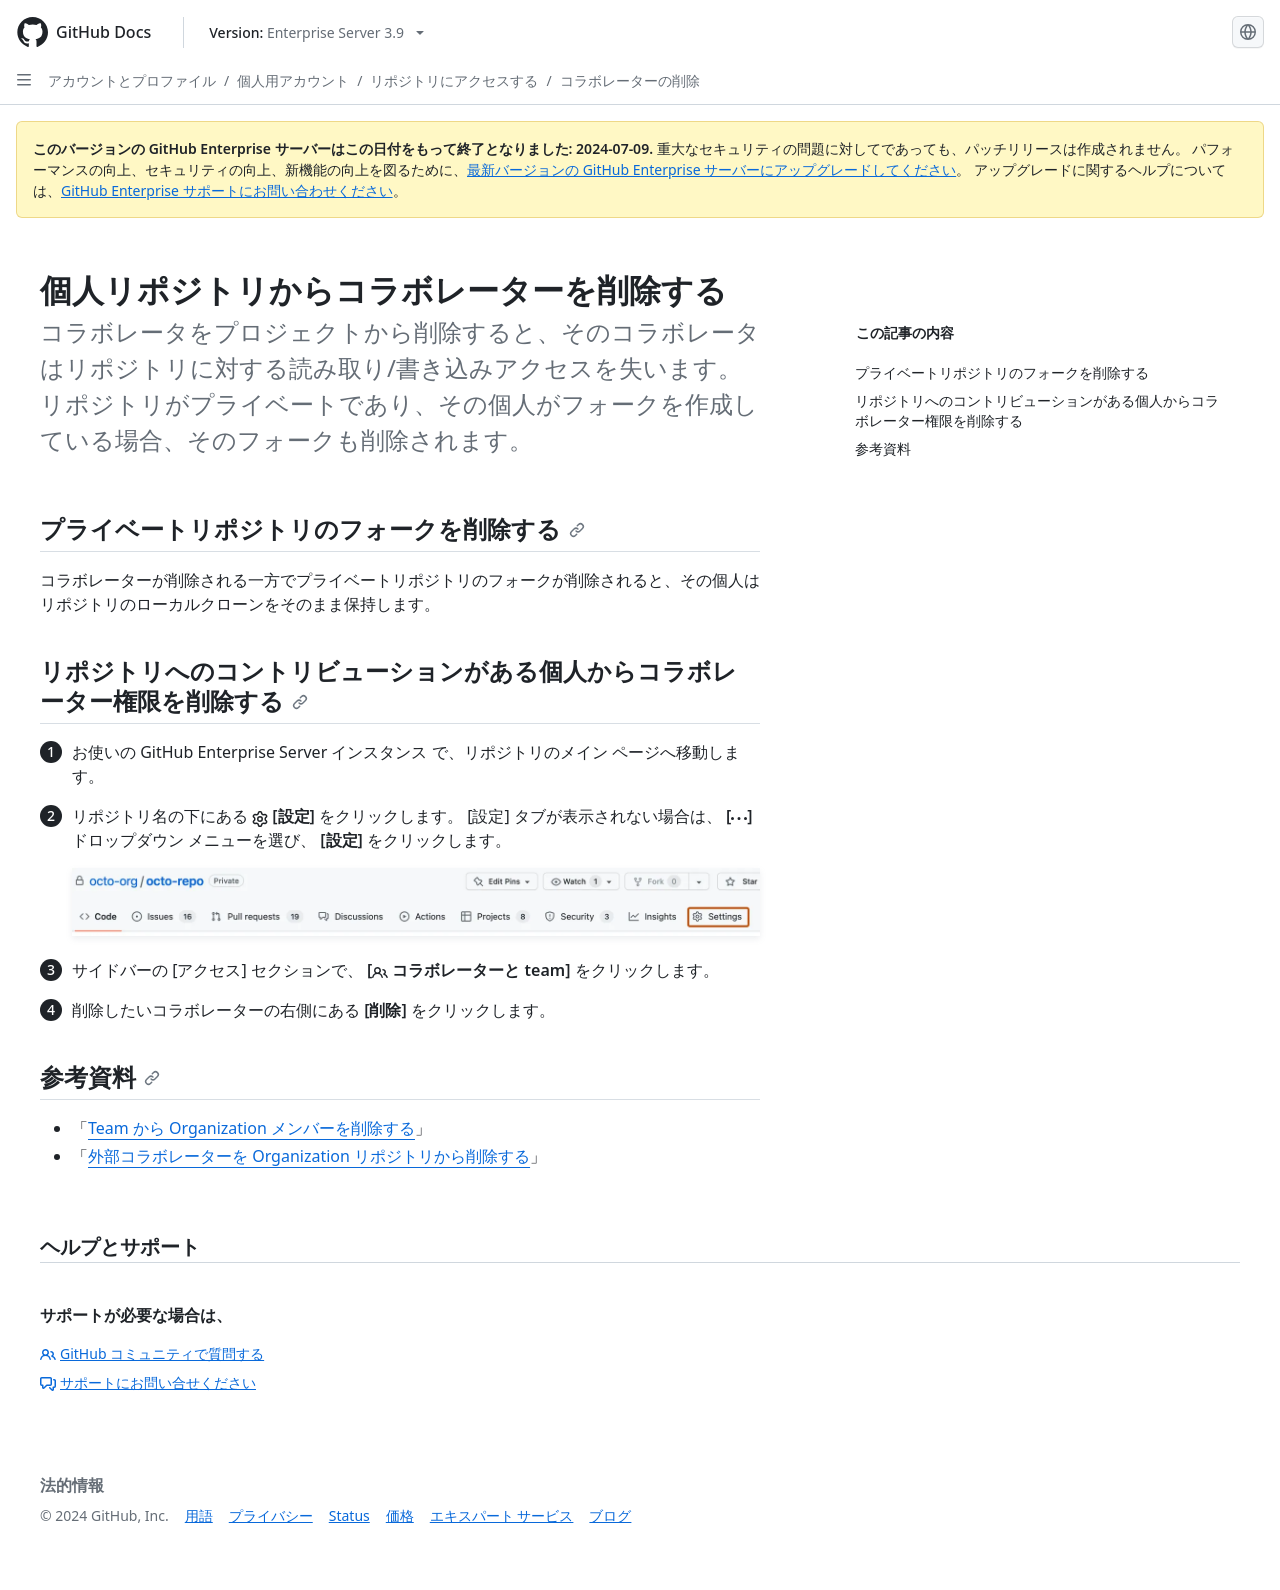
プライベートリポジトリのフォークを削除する (312, 528)
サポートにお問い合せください (148, 1382)
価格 (400, 1515)
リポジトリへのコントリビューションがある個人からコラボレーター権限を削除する (388, 685)
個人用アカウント (293, 80)
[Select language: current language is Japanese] (1248, 32)
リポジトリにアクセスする (454, 80)
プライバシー (271, 1515)
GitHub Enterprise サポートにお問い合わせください (227, 190)
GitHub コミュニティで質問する (152, 1353)
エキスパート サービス (502, 1515)
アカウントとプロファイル (132, 80)
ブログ (610, 1515)
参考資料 (100, 1076)
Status (349, 1515)
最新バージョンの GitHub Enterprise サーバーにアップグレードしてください (711, 169)
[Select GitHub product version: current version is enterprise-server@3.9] (316, 32)
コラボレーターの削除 (630, 80)
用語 (199, 1515)
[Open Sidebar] (24, 80)
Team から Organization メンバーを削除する (251, 1128)
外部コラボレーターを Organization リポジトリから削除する (309, 1156)
